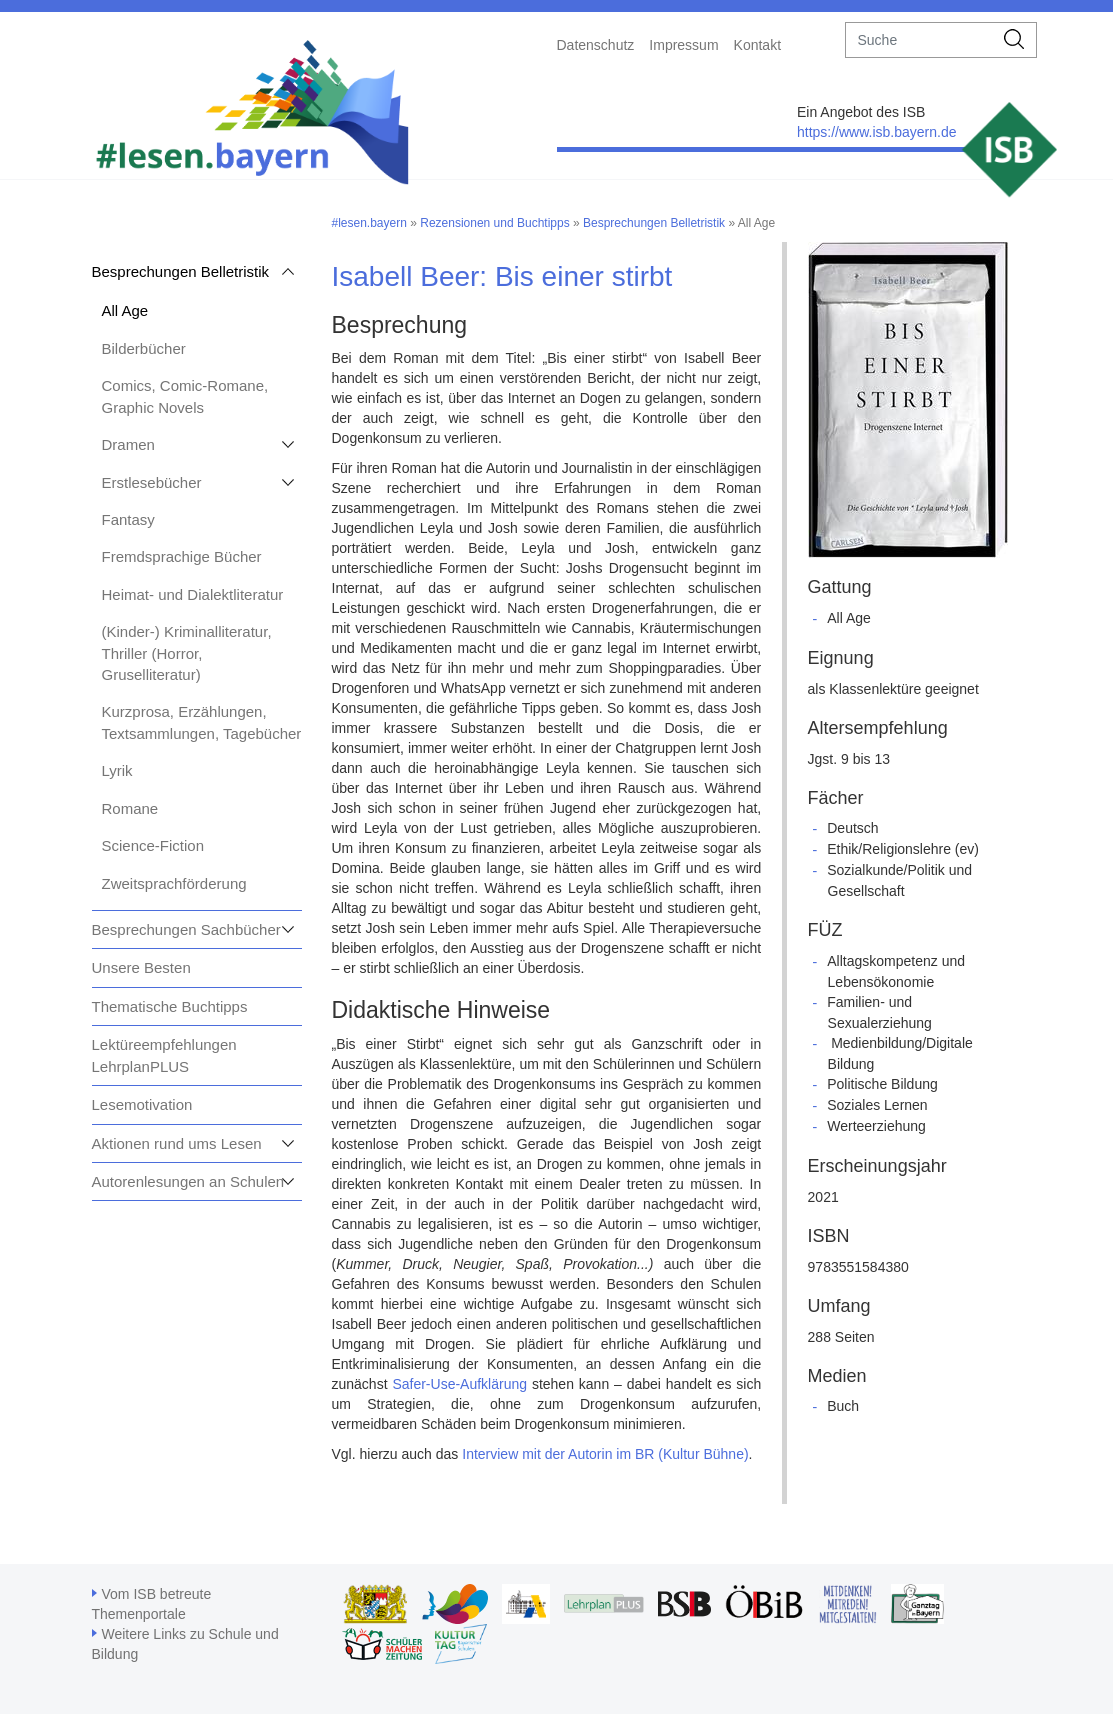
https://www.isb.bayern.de (877, 132)
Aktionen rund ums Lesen (177, 1143)
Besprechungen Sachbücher (186, 929)
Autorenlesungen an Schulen (188, 1181)
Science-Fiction (153, 845)
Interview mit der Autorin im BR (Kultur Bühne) (605, 1454)
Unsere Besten (141, 967)
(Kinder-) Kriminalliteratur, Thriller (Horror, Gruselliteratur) (187, 653)
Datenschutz (596, 45)
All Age (125, 310)
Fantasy (128, 519)
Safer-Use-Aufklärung (459, 1384)
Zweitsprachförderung (174, 883)
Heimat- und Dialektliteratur (193, 594)
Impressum (683, 45)
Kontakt (757, 45)
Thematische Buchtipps (170, 1006)
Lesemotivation (142, 1104)
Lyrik (117, 770)
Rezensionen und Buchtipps (494, 223)
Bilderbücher (144, 348)
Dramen (128, 444)
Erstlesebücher (152, 482)
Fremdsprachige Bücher (182, 556)
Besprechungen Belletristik (181, 271)
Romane (130, 808)
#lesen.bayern (369, 223)
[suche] (919, 40)
